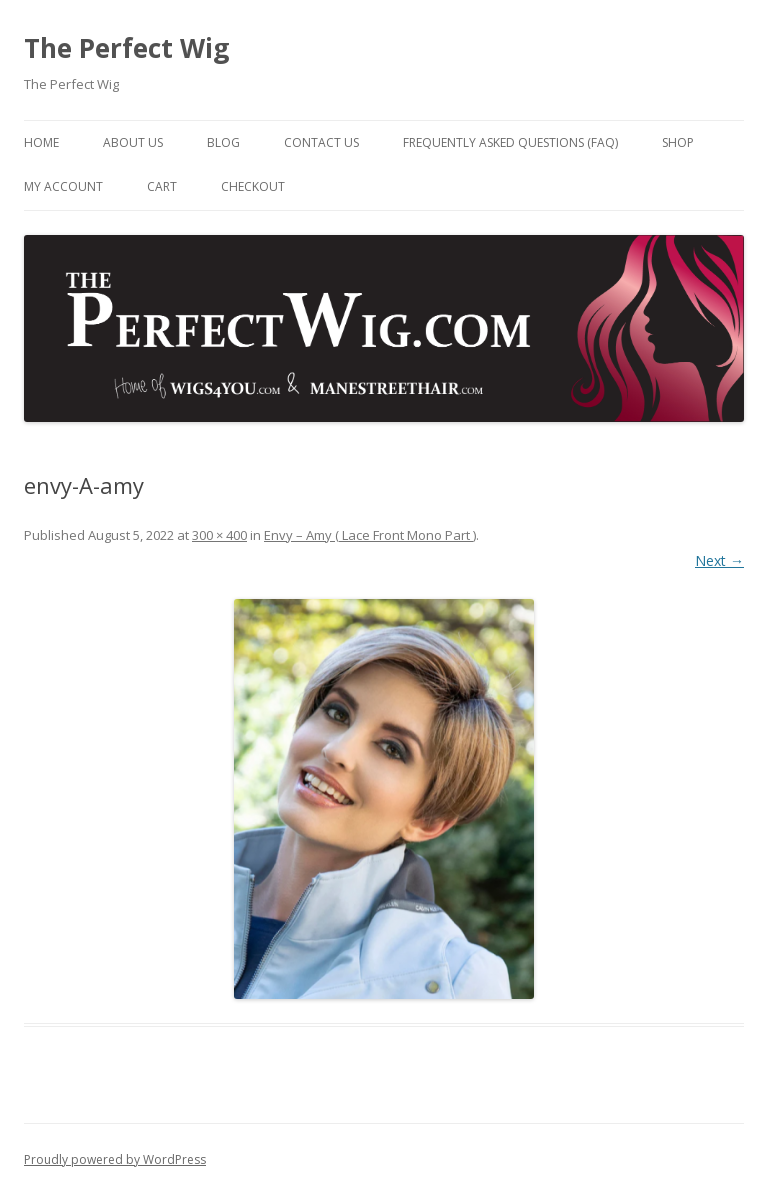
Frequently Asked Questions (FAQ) (510, 142)
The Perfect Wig (126, 48)
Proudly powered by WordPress (115, 1159)
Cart (162, 186)
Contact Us (321, 142)
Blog (223, 142)
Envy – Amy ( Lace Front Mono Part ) (370, 535)
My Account (63, 186)
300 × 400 (219, 535)
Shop (678, 142)
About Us (133, 142)
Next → (719, 560)
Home (41, 142)
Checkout (253, 186)
